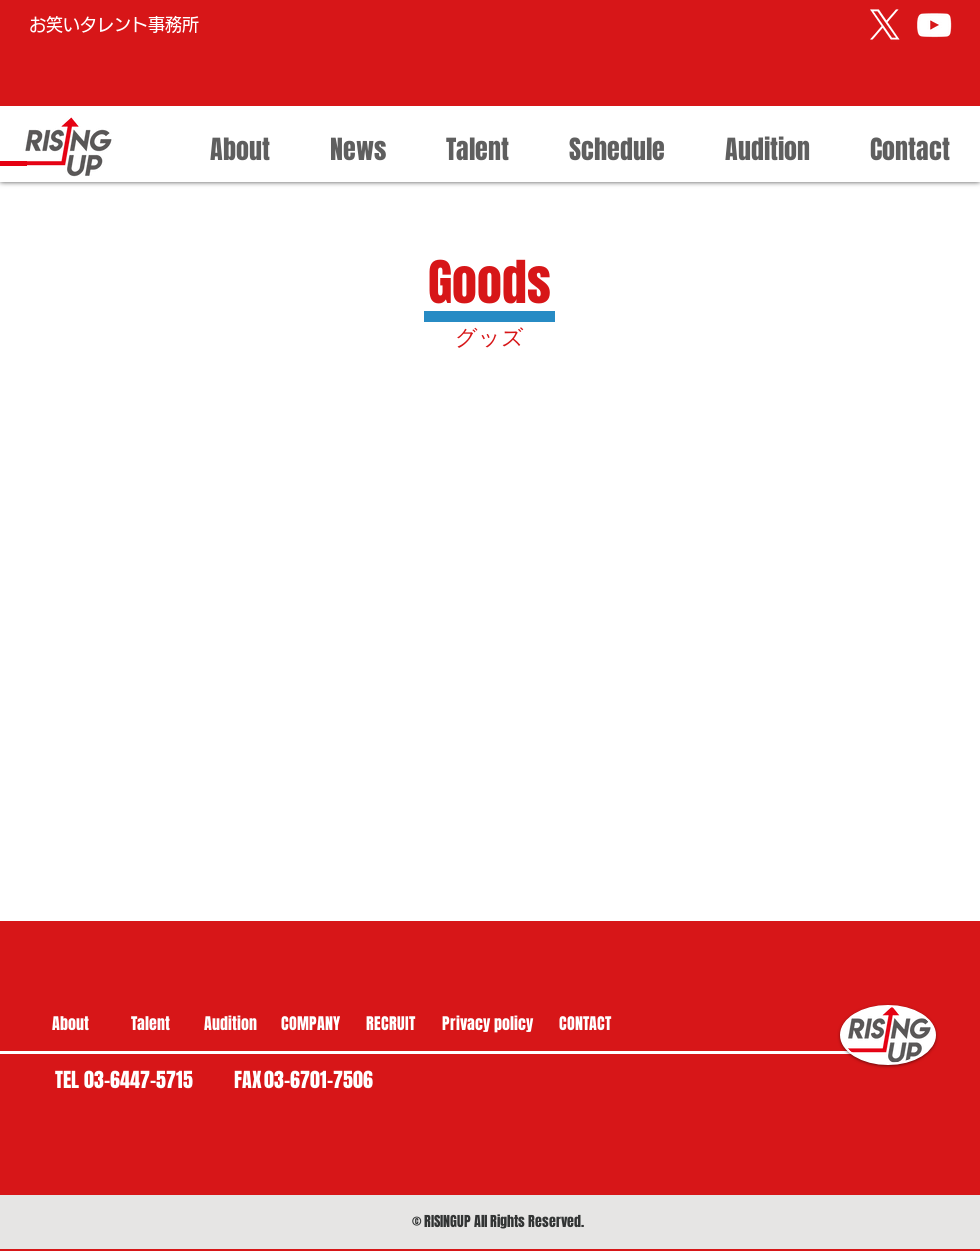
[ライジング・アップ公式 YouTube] (934, 25)
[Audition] (230, 1024)
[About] (70, 1024)
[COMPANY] (310, 1024)
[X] (885, 25)
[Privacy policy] (487, 1024)
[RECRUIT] (390, 1024)
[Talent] (150, 1024)
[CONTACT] (585, 1024)
